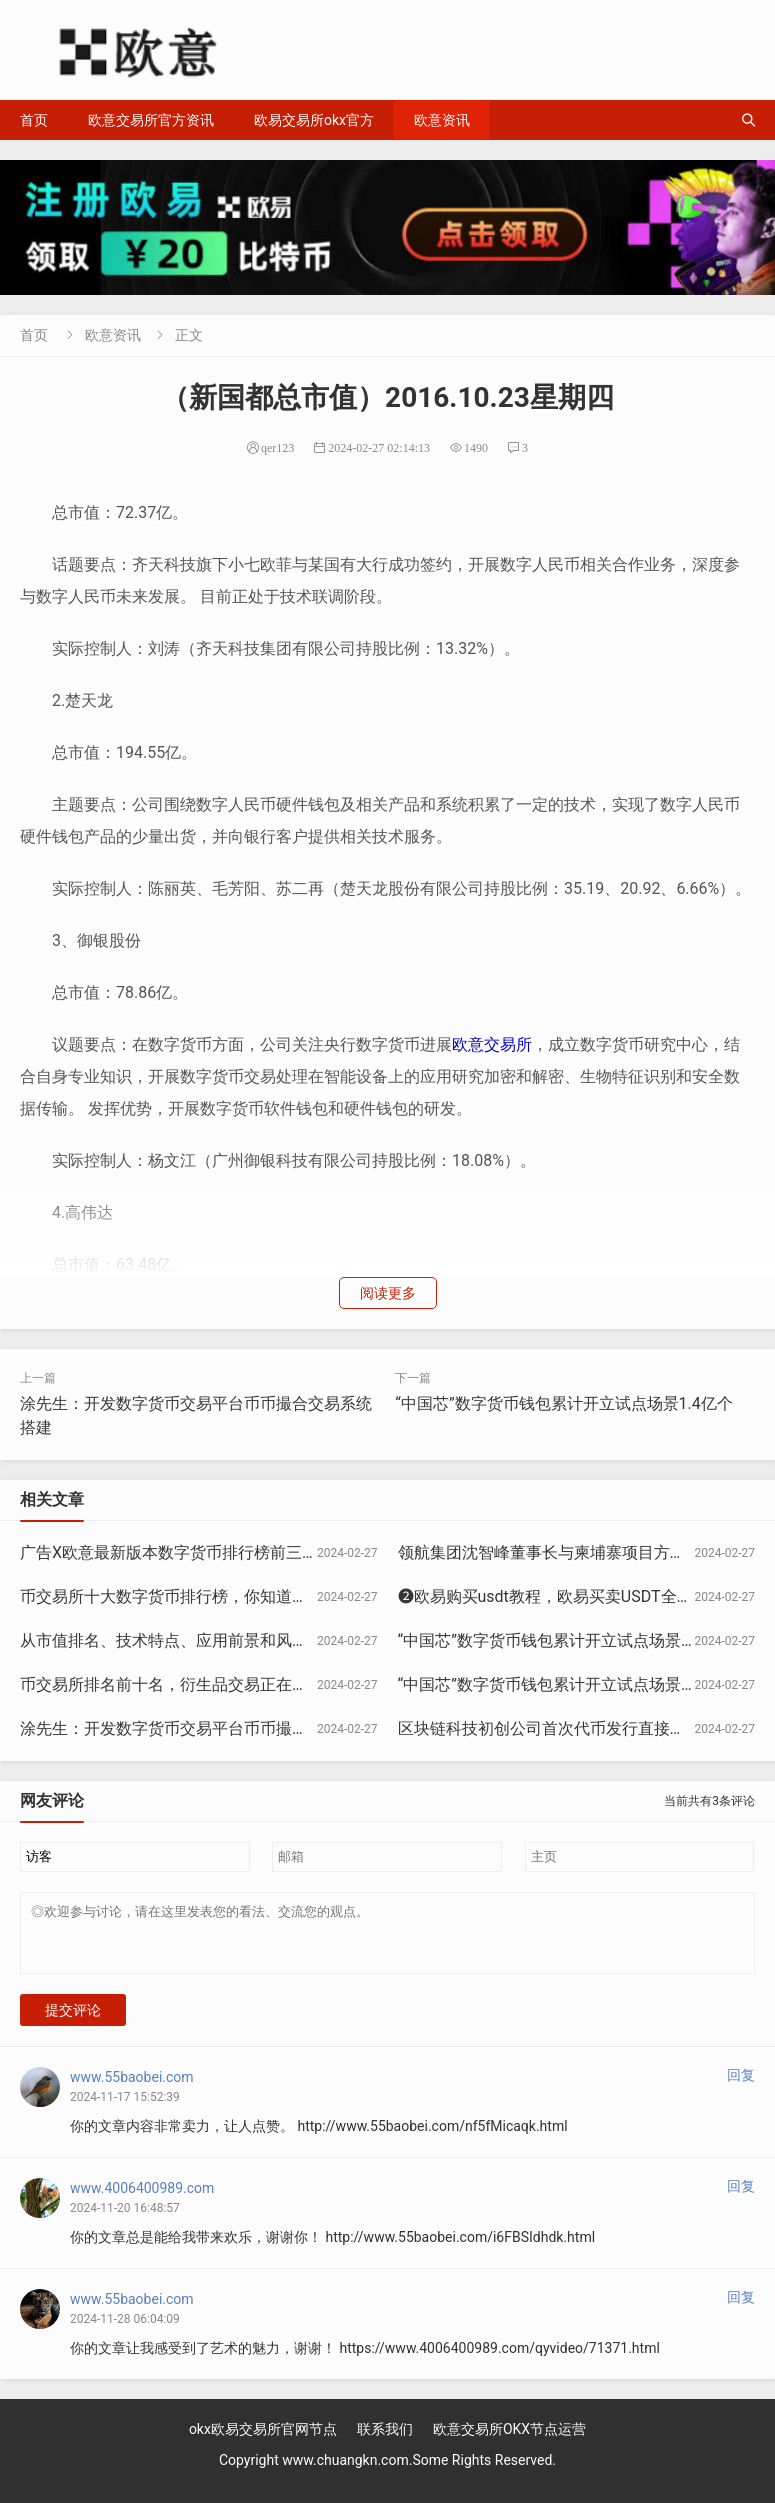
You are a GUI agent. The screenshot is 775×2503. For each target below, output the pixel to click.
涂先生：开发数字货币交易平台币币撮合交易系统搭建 (212, 1728)
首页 (34, 120)
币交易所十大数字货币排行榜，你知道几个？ (180, 1596)
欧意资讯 (442, 120)
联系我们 (385, 2441)
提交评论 (73, 2022)
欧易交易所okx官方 (314, 120)
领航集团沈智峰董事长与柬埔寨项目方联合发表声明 (582, 1552)
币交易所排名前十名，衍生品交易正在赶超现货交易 (204, 1684)
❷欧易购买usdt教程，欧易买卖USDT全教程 (553, 1596)
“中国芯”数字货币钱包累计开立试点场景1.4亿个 (564, 1403)
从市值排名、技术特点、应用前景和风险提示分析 (196, 1640)
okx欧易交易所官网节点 (263, 2441)
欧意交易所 (492, 1044)
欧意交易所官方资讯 (151, 120)
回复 (741, 2087)
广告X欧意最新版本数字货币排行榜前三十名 (177, 1552)
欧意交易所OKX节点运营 (509, 2441)
